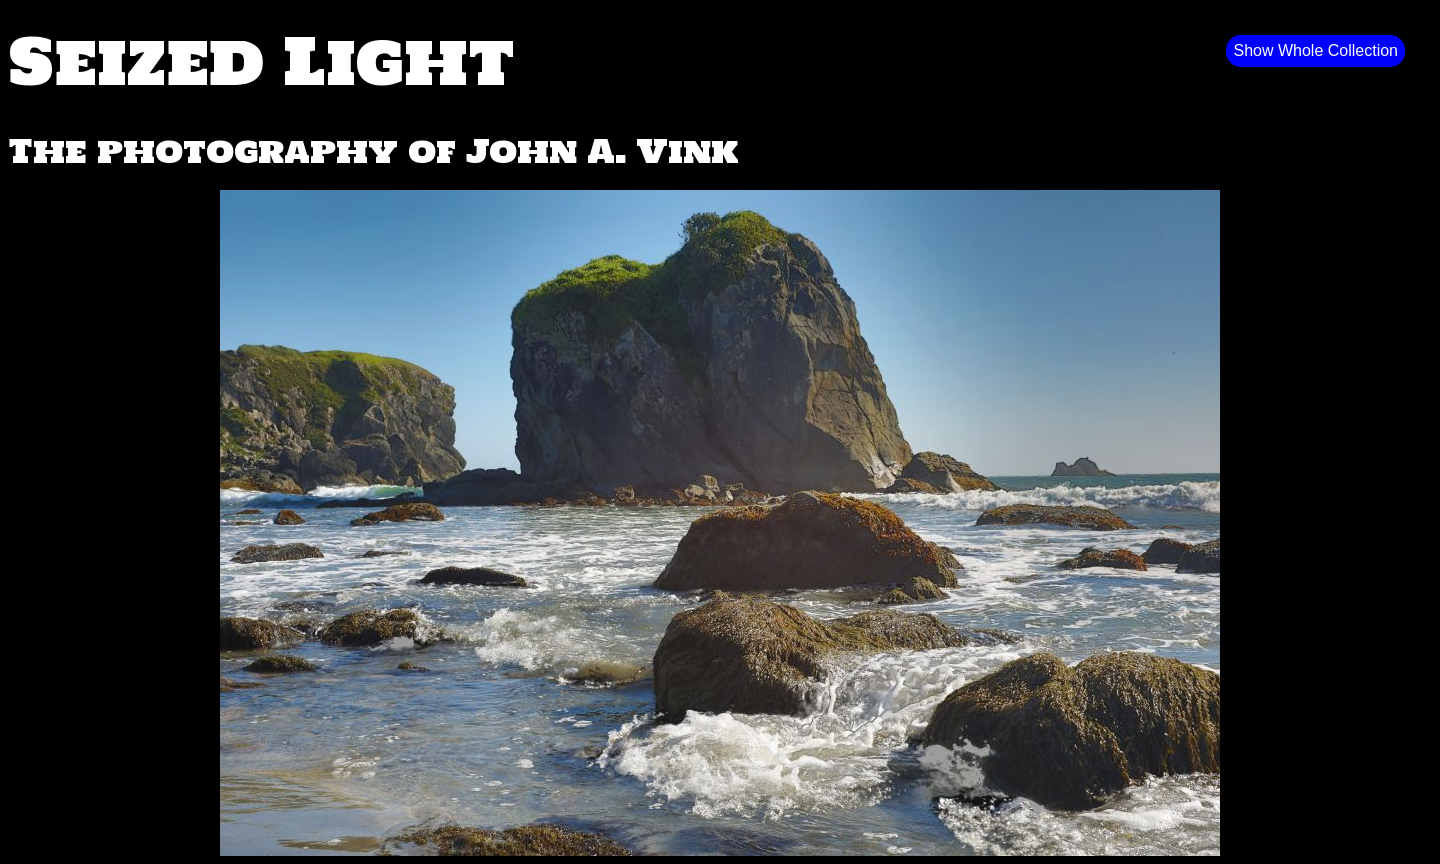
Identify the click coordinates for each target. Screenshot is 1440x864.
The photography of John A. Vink (373, 151)
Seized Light (261, 60)
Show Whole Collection (1315, 50)
